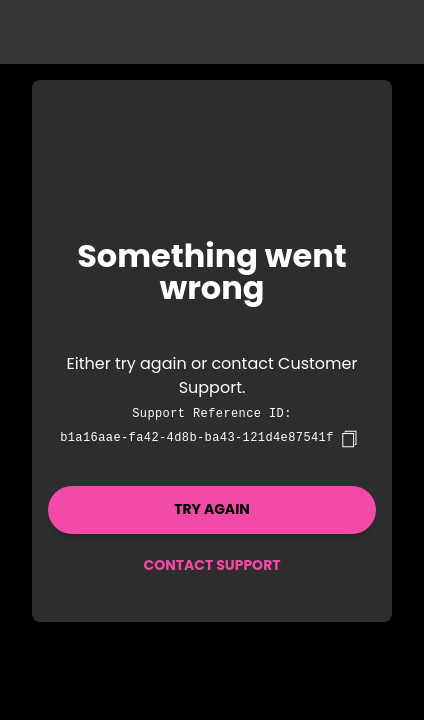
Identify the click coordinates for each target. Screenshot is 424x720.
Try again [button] (212, 509)
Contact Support (211, 565)
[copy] (349, 439)
